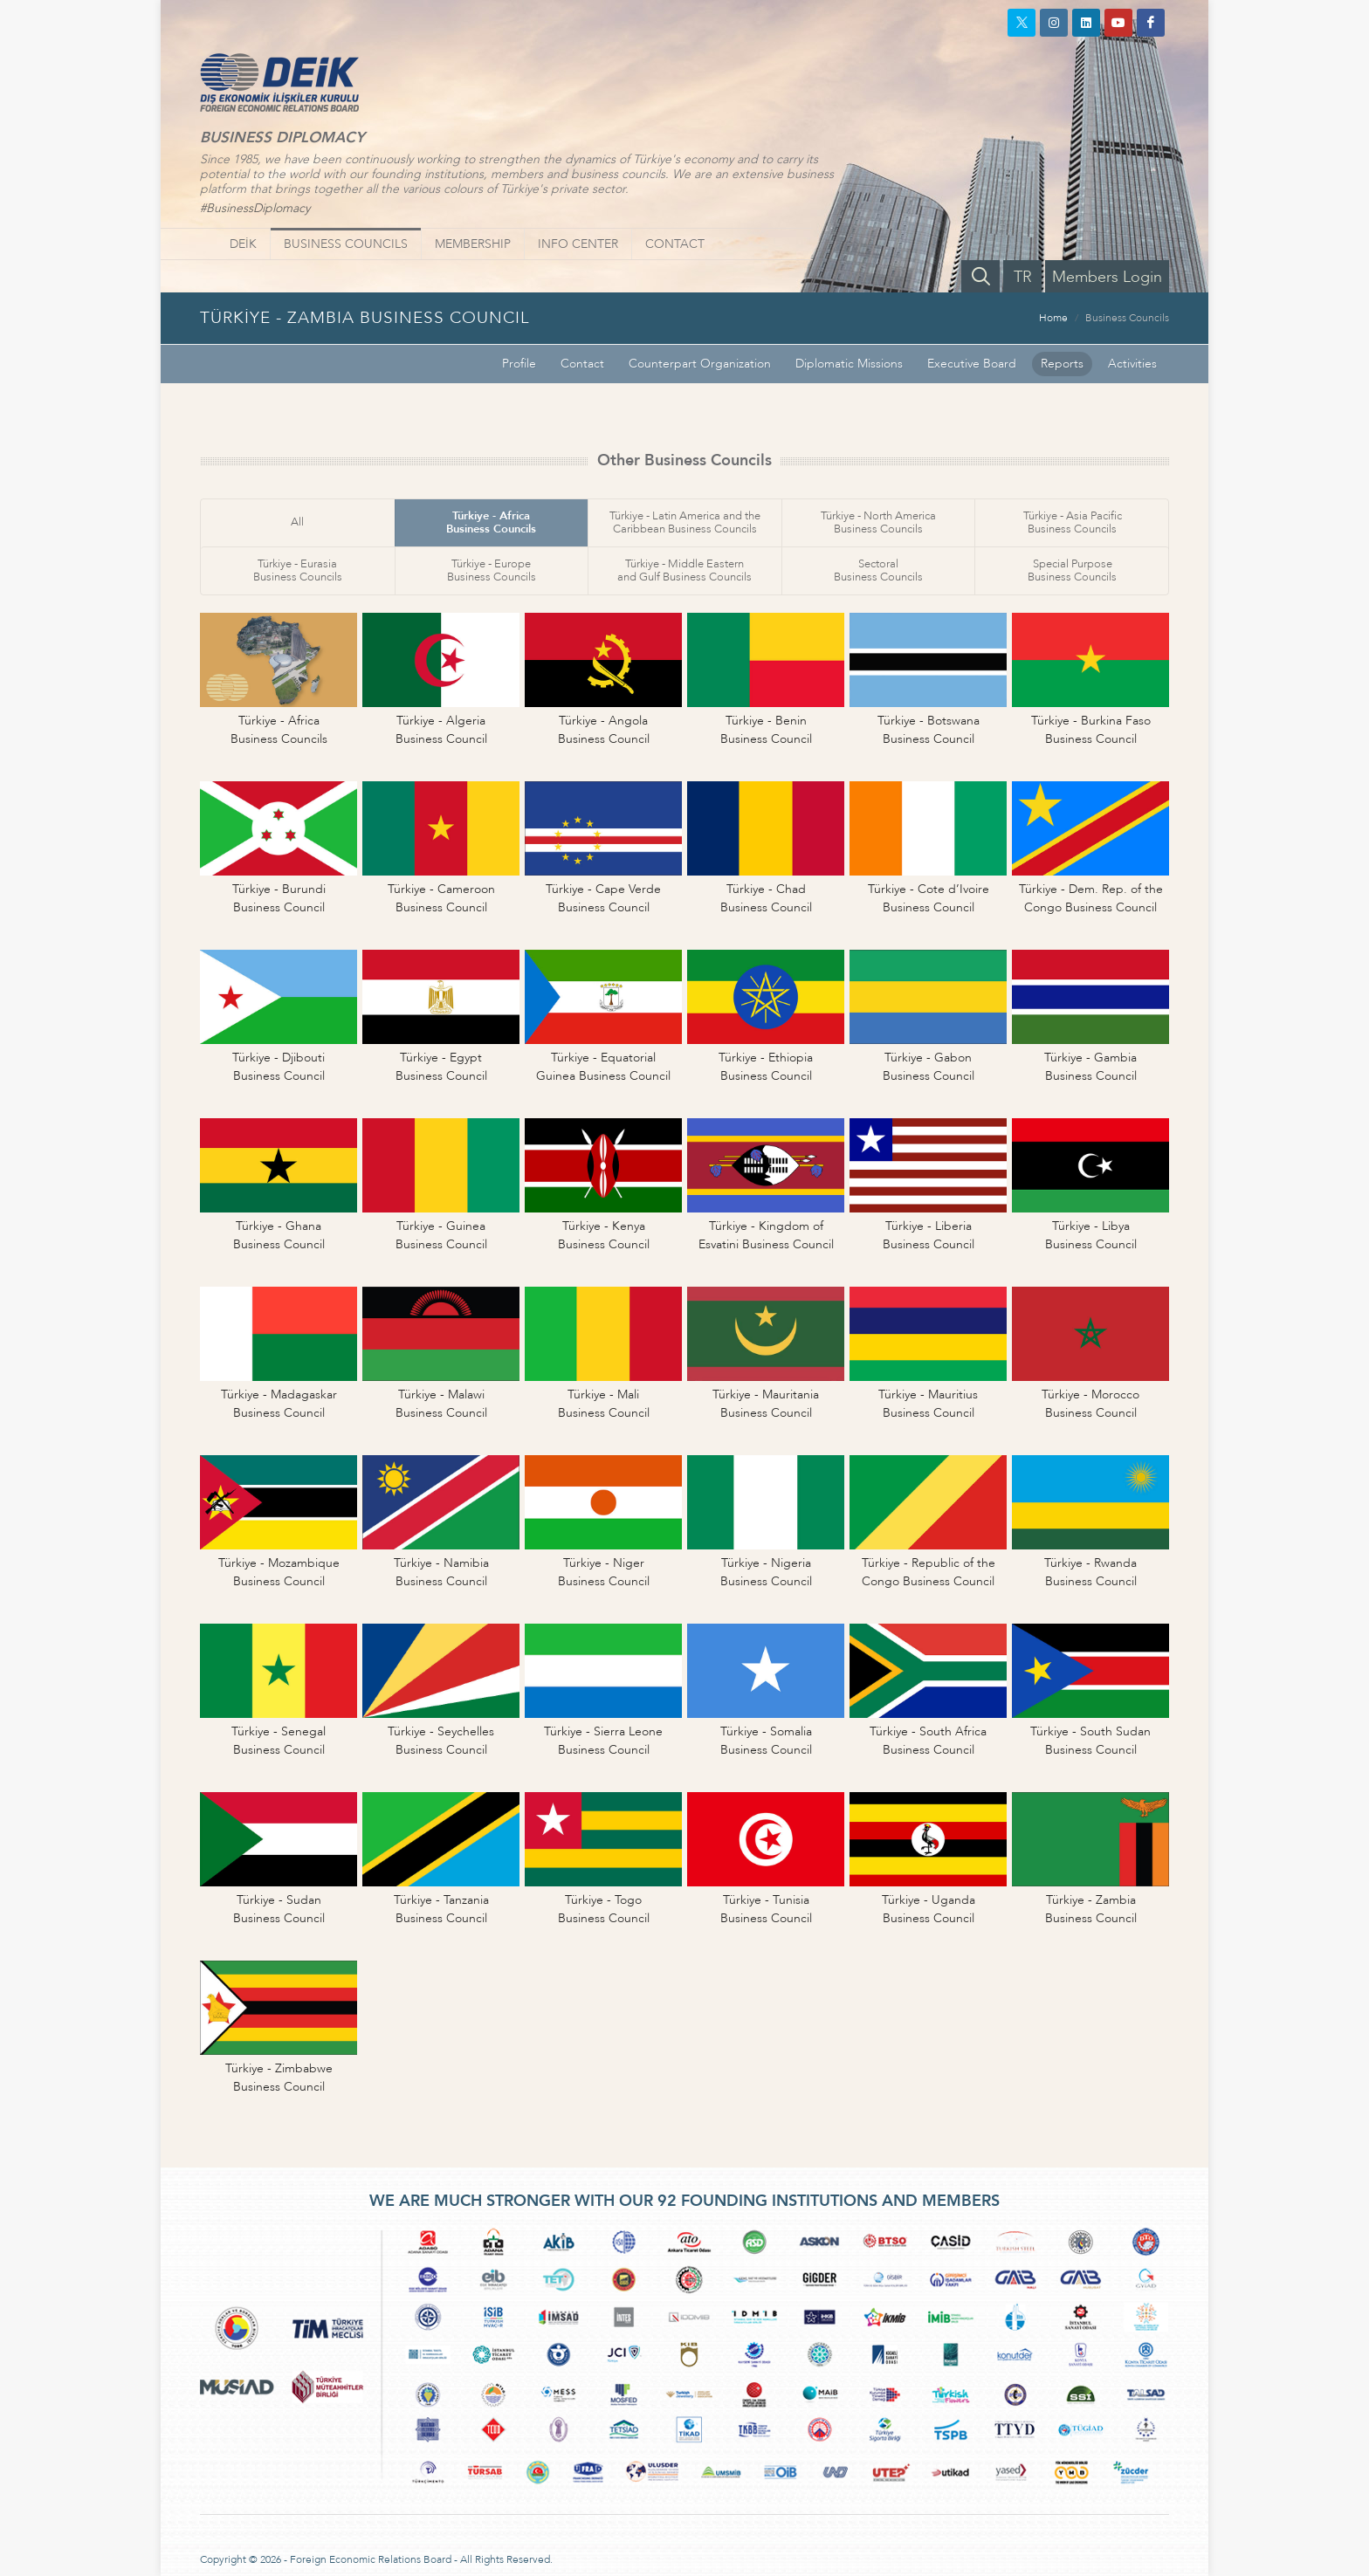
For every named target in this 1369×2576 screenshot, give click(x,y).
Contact (582, 363)
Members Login (1107, 277)
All (297, 522)
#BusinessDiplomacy (255, 208)
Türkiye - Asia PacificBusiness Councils (1072, 522)
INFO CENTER (578, 244)
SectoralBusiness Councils (878, 570)
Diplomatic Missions (849, 363)
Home (1053, 318)
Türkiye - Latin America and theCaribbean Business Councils (684, 522)
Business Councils (1127, 318)
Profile (519, 363)
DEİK (243, 244)
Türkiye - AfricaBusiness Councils (491, 522)
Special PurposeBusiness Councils (1072, 570)
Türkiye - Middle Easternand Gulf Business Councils (684, 570)
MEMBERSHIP (473, 244)
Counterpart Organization (700, 363)
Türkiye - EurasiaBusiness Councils (297, 570)
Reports (1062, 363)
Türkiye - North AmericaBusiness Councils (878, 522)
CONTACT (675, 244)
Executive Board (971, 363)
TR (1023, 277)
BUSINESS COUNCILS (346, 244)
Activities (1132, 363)
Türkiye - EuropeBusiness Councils (491, 570)
